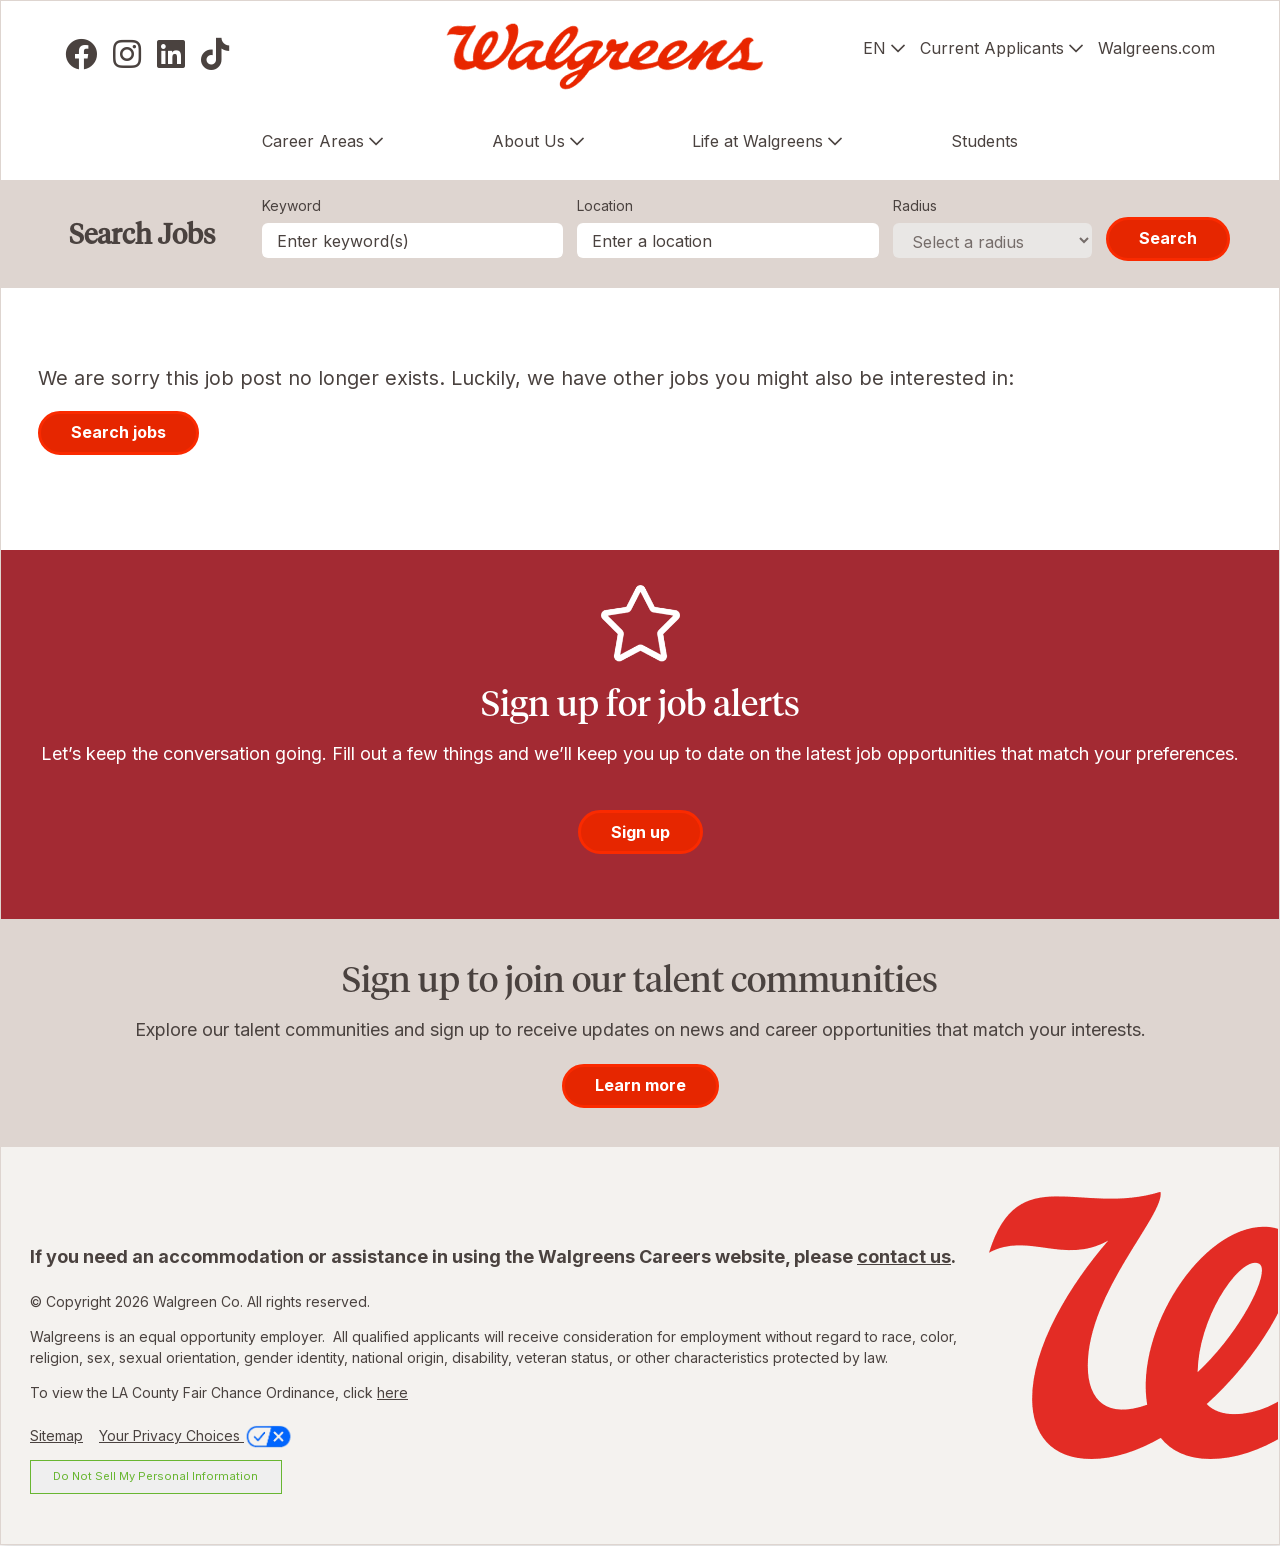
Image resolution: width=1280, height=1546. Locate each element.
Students (984, 141)
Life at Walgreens (757, 141)
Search (1168, 238)
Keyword (291, 205)
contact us (904, 1256)
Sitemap (56, 1435)
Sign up (640, 832)
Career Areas (313, 141)
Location (605, 205)
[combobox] (728, 240)
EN (874, 48)
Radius (915, 205)
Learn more (640, 1085)
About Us (528, 141)
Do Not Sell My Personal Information (155, 1476)
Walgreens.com (1156, 48)
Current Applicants (992, 48)
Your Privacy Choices (196, 1435)
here (392, 1392)
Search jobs (118, 432)
